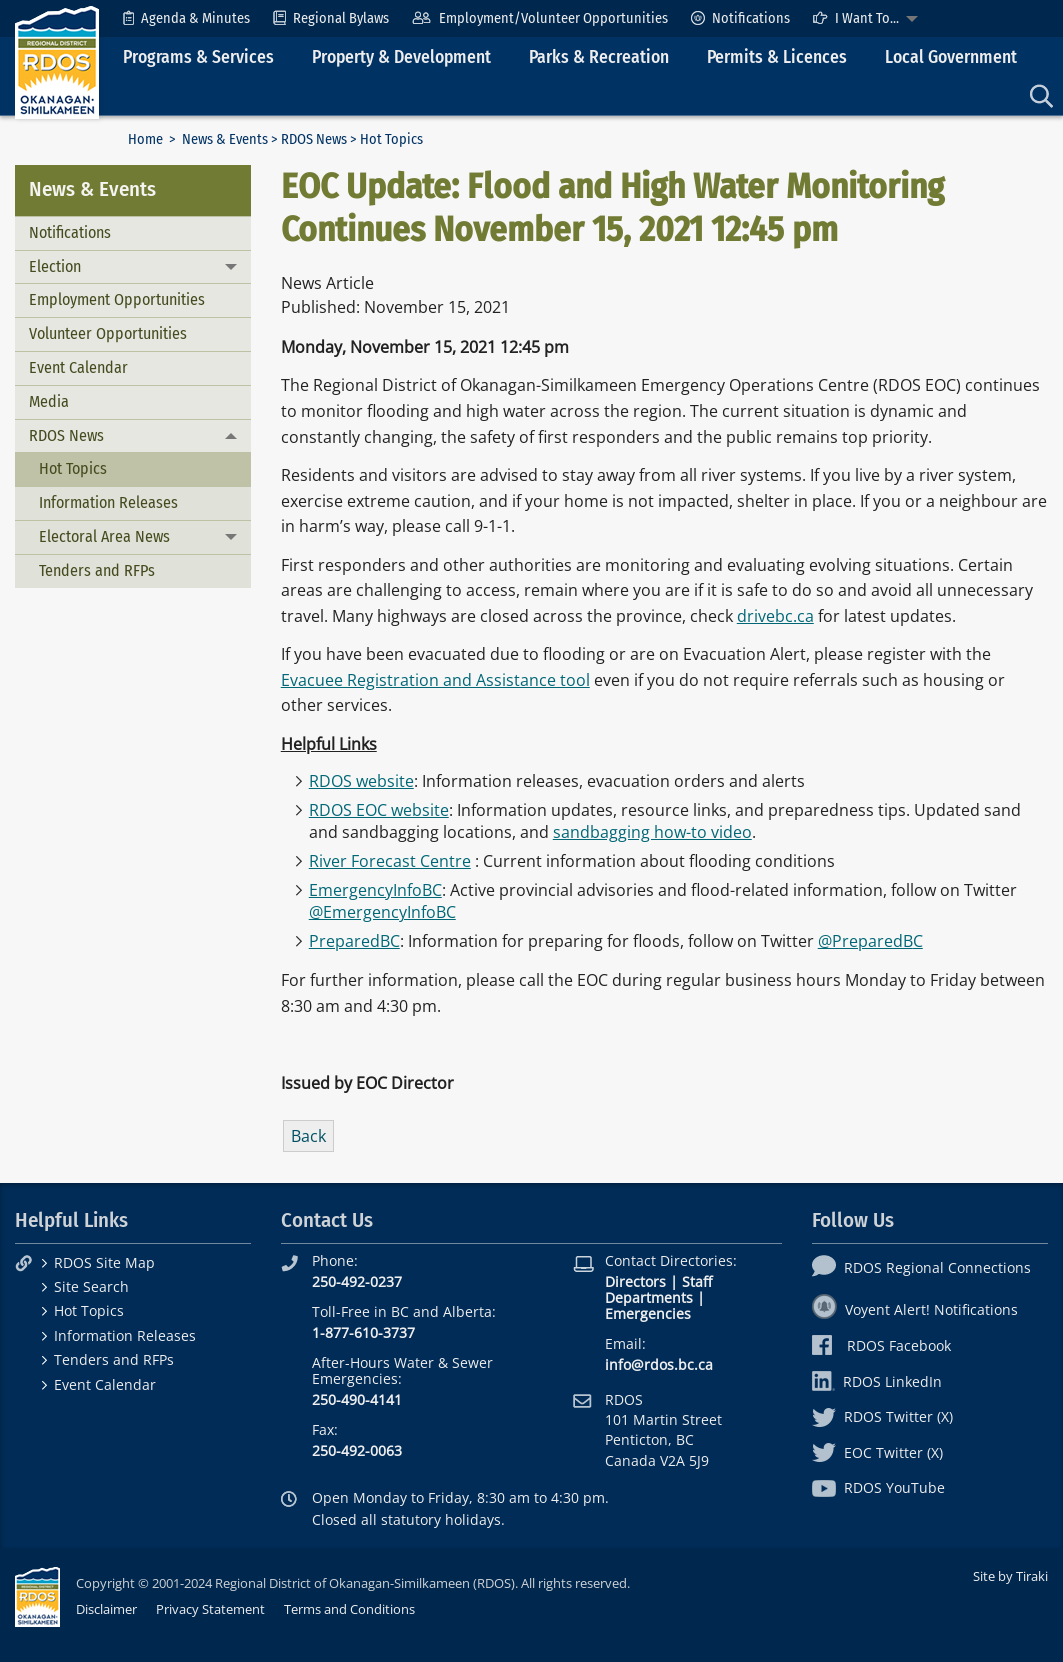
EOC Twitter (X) (877, 1452)
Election (55, 266)
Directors (635, 1281)
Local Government (951, 57)
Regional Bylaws (331, 18)
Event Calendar (78, 367)
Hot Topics (73, 468)
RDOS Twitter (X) (882, 1416)
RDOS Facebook (881, 1345)
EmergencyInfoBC (375, 890)
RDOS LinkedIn (877, 1381)
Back (308, 1136)
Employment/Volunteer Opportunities (539, 18)
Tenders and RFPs (97, 570)
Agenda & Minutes (186, 18)
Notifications (740, 18)
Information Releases (108, 502)
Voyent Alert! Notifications (915, 1309)
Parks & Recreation (599, 57)
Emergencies (648, 1313)
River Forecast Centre (390, 861)
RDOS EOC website (379, 810)
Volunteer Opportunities (108, 333)
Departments (649, 1297)
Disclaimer (106, 1609)
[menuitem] (186, 18)
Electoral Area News (104, 536)
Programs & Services (198, 57)
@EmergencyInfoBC (382, 912)
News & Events (225, 139)
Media (49, 401)
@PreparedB (865, 941)
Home (145, 139)
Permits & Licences (777, 57)
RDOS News (314, 139)
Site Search (91, 1286)
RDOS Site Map (104, 1262)
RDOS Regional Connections (921, 1267)
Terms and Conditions (349, 1609)
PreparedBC (354, 941)
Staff (697, 1281)
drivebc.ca (775, 616)
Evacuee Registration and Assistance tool (435, 680)
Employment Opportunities (117, 299)
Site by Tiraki (1010, 1576)
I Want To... (856, 18)
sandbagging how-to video (652, 832)
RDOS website (361, 781)
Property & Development (401, 57)
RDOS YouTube (878, 1487)
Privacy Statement (210, 1609)
